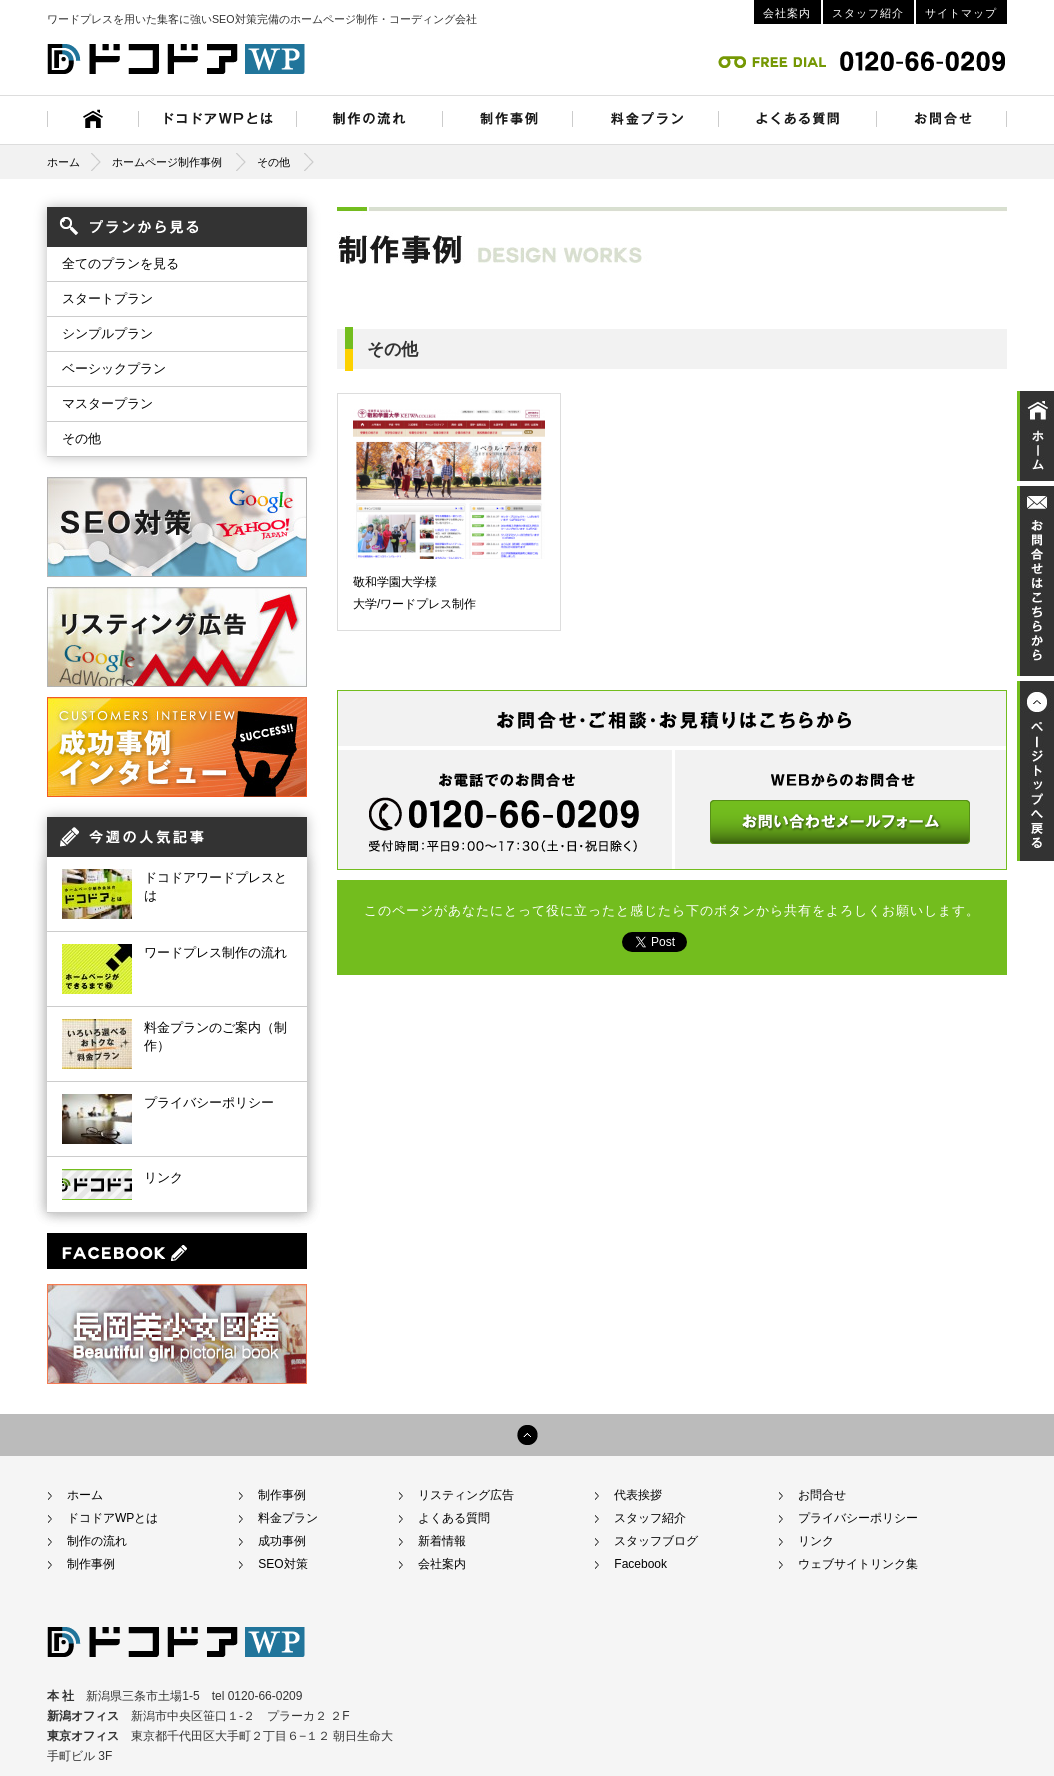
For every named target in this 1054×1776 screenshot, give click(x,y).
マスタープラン (107, 403)
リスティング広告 (466, 1495)
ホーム (74, 162)
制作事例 (91, 1564)
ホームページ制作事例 (167, 162)
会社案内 (787, 13)
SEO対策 (282, 1564)
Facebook (640, 1564)
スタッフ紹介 (868, 13)
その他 (273, 162)
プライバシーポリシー (209, 1102)
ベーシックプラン (114, 368)
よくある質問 (454, 1518)
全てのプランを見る (120, 263)
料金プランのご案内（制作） (215, 1036)
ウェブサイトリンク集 (858, 1564)
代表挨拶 (638, 1495)
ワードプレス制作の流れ (215, 952)
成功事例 (282, 1541)
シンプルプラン (107, 333)
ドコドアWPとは (112, 1518)
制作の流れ (97, 1541)
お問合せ (822, 1495)
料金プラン (288, 1518)
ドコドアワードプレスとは (215, 886)
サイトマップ (961, 13)
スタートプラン (107, 298)
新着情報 (442, 1541)
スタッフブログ (656, 1541)
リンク (163, 1177)
